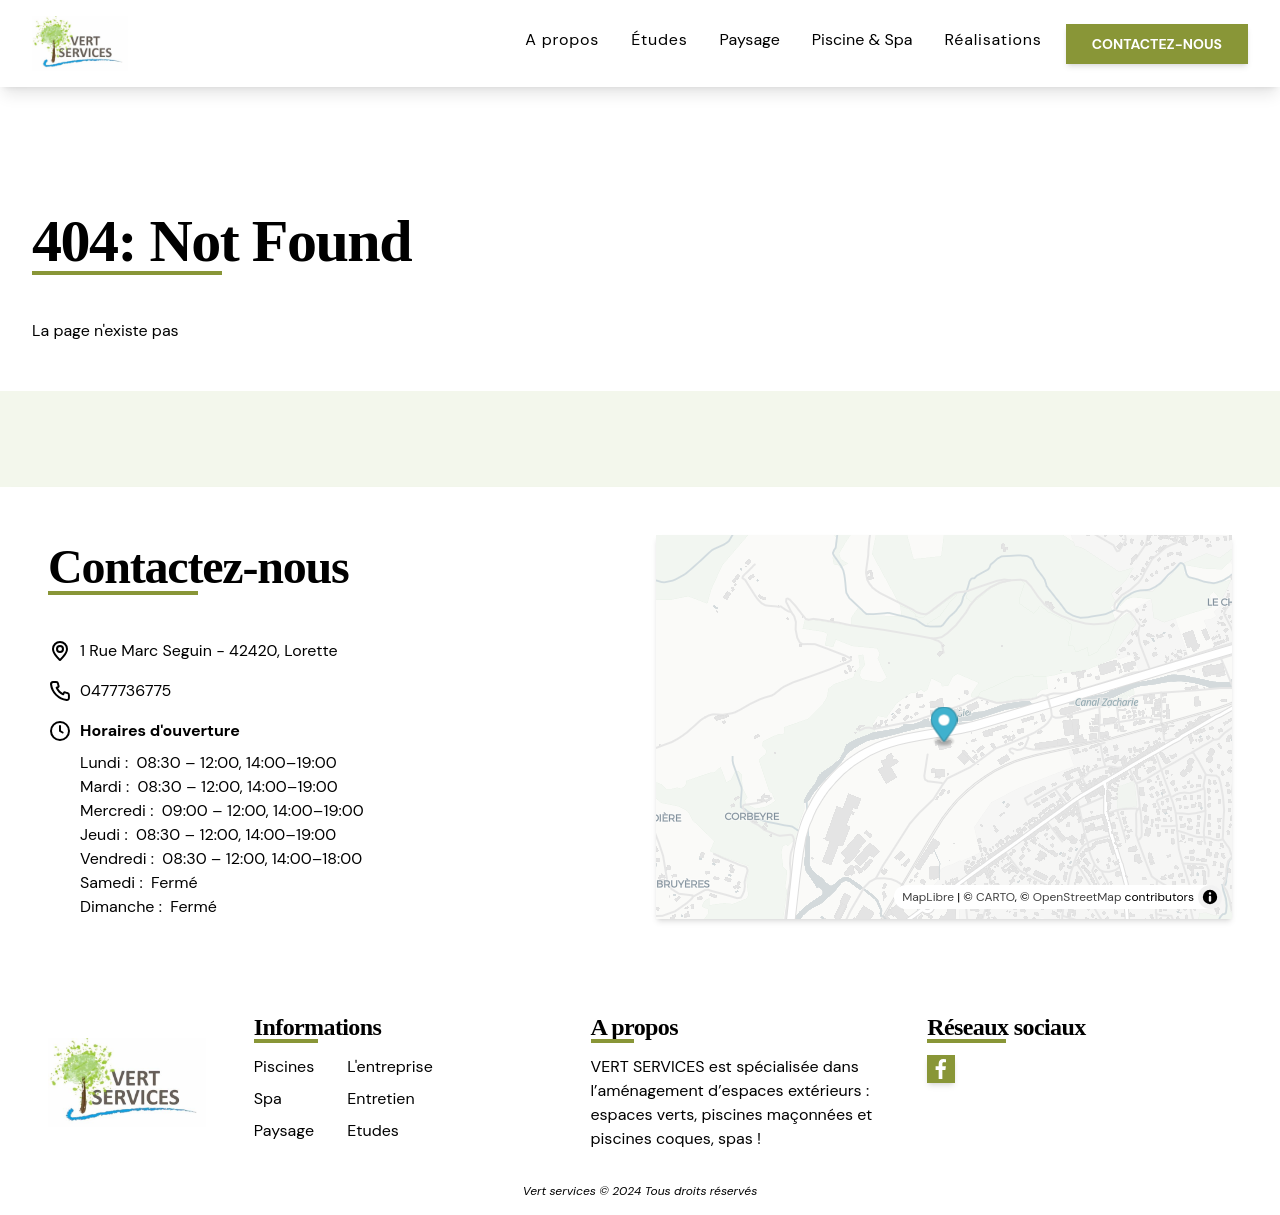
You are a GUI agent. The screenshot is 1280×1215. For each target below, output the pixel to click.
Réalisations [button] (993, 39)
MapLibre (928, 897)
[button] (206, 651)
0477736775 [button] (109, 691)
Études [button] (659, 39)
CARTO (995, 897)
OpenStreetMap (1077, 897)
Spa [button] (268, 1098)
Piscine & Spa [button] (862, 39)
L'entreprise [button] (389, 1066)
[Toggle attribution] (1210, 897)
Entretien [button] (380, 1098)
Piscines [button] (284, 1066)
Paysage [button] (750, 39)
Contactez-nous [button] (1157, 44)
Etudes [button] (373, 1130)
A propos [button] (562, 39)
